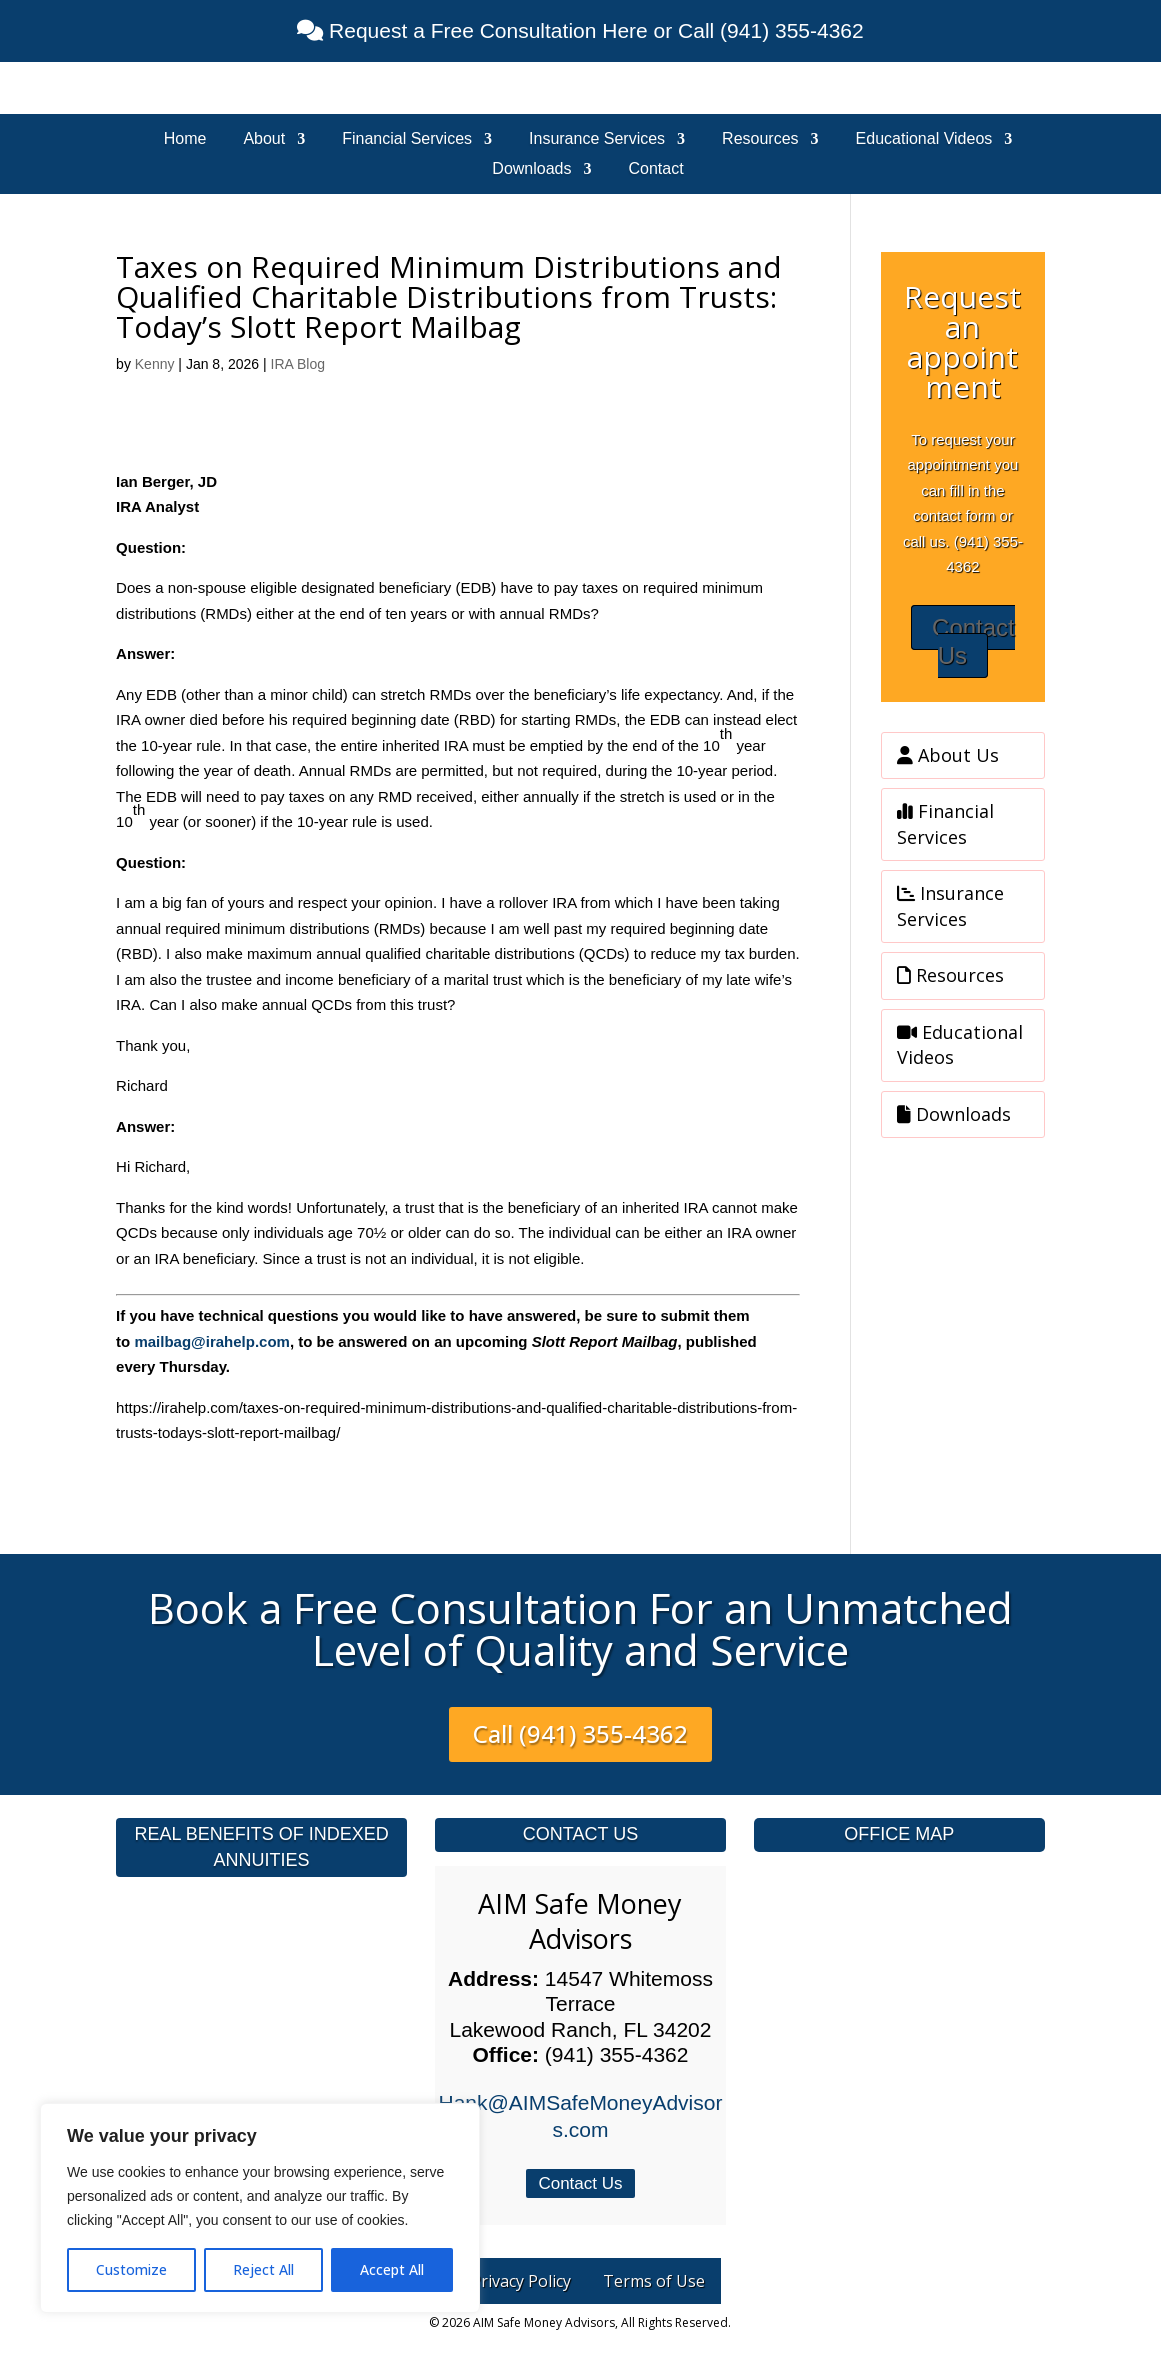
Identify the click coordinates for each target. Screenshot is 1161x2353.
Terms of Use (654, 2281)
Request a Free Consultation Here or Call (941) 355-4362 (593, 30)
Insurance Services (597, 139)
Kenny (155, 364)
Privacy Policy (521, 2281)
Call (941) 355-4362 (580, 1733)
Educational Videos (924, 139)
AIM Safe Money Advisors (580, 1921)
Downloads (531, 169)
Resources (760, 139)
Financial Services (407, 139)
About (264, 139)
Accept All (392, 2269)
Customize (131, 2269)
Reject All (263, 2269)
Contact (656, 169)
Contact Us (973, 642)
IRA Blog (298, 364)
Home (185, 139)
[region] (260, 2208)
